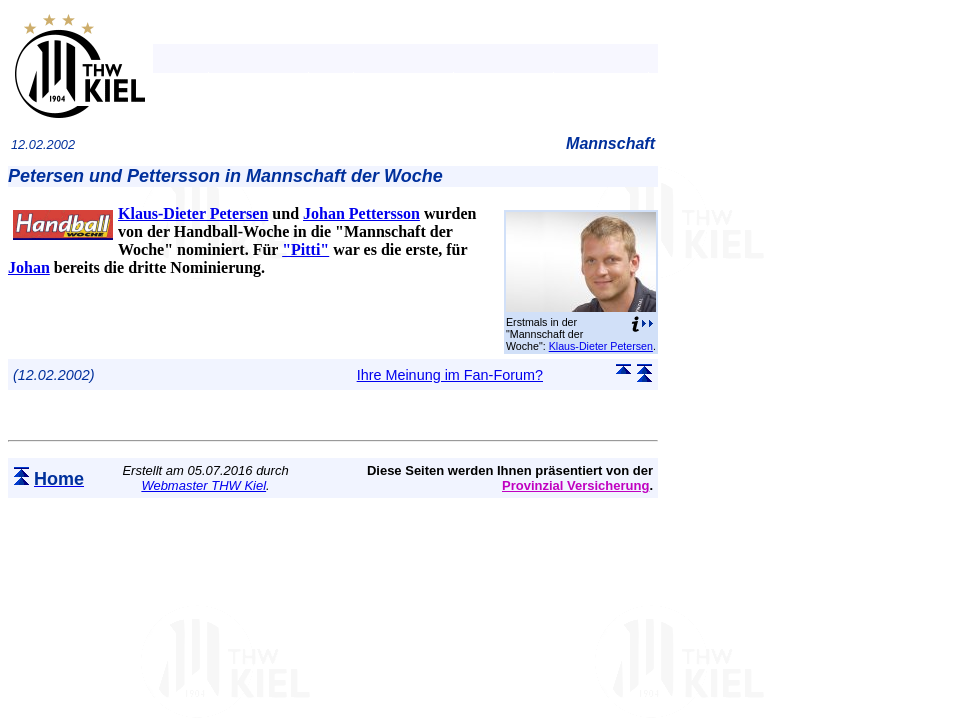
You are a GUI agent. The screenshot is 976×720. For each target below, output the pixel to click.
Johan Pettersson (361, 213)
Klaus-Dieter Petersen (601, 346)
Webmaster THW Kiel (203, 485)
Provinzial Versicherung (575, 485)
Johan (29, 267)
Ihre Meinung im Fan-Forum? (450, 375)
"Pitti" (305, 249)
